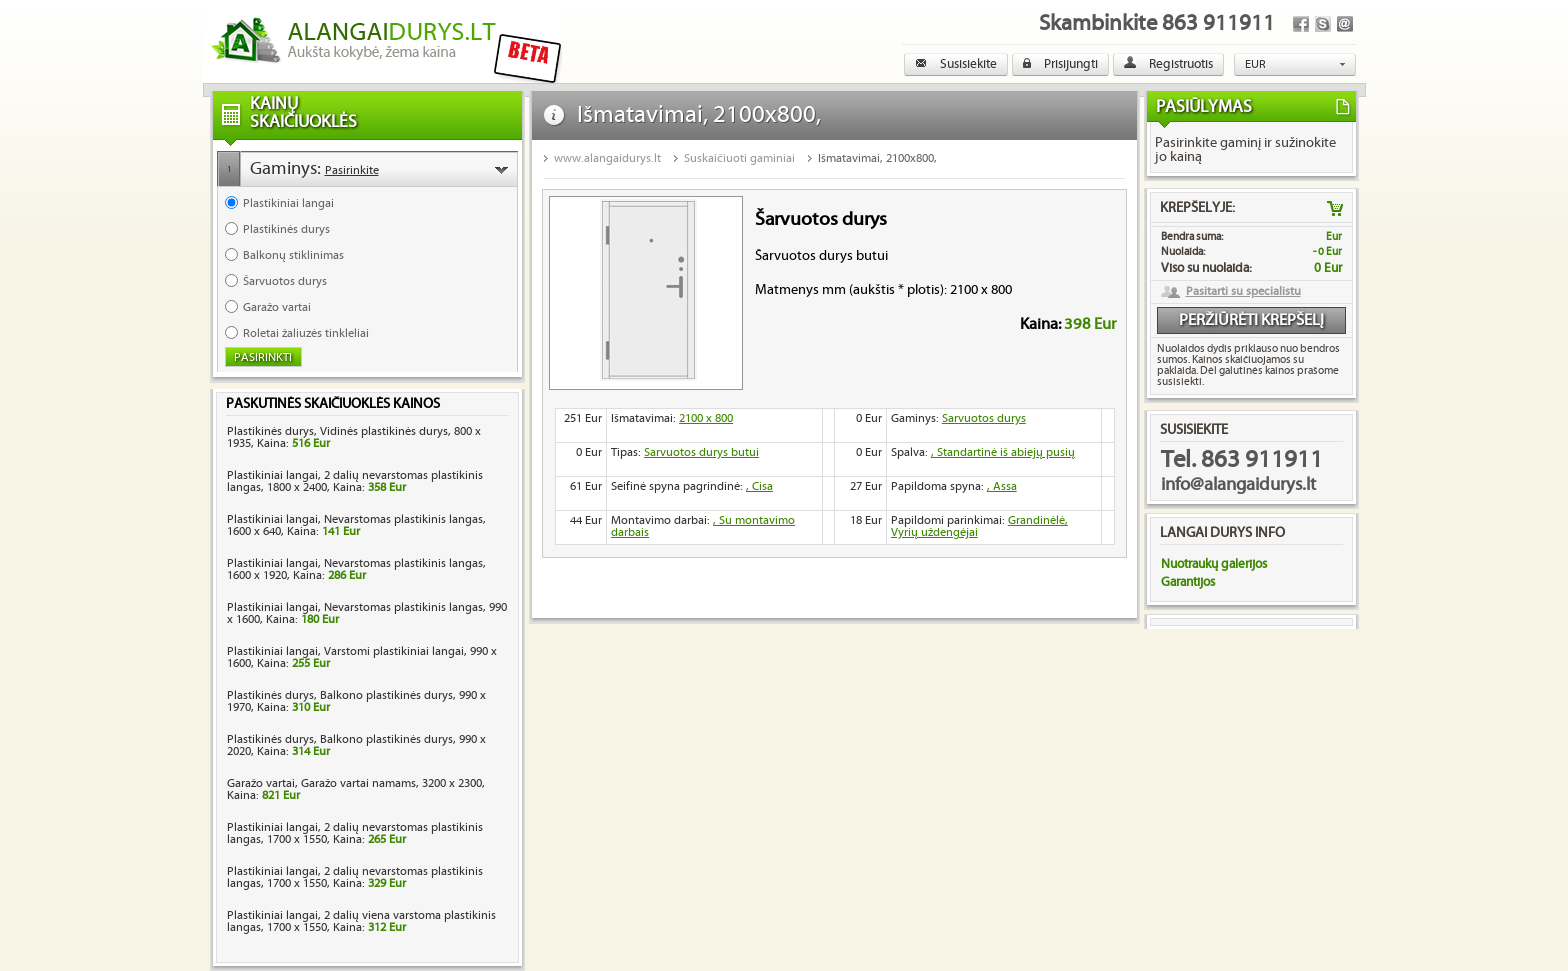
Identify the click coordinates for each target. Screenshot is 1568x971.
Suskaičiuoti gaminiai (739, 158)
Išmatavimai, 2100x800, (877, 158)
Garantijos (1188, 582)
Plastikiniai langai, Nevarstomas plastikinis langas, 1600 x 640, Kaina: (356, 525)
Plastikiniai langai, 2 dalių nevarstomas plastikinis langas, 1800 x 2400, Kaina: (355, 481)
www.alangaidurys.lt (607, 158)
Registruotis (1168, 64)
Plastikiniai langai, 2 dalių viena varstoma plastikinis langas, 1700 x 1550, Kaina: (361, 921)
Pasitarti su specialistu (1243, 292)
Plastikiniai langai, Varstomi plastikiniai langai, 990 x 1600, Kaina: (362, 657)
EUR (1255, 64)
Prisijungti (1060, 64)
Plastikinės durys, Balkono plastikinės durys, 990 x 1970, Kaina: (356, 701)
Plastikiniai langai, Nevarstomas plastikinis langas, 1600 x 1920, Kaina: (356, 569)
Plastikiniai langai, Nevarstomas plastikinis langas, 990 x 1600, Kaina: (367, 613)
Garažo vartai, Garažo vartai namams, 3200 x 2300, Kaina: (356, 789)
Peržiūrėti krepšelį (1251, 320)
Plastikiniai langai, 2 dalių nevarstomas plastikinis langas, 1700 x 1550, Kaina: (355, 833)
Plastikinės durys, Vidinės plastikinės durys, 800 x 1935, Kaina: (354, 437)
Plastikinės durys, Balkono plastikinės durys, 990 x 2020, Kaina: (356, 745)
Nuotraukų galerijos (1214, 564)
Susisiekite (956, 64)
